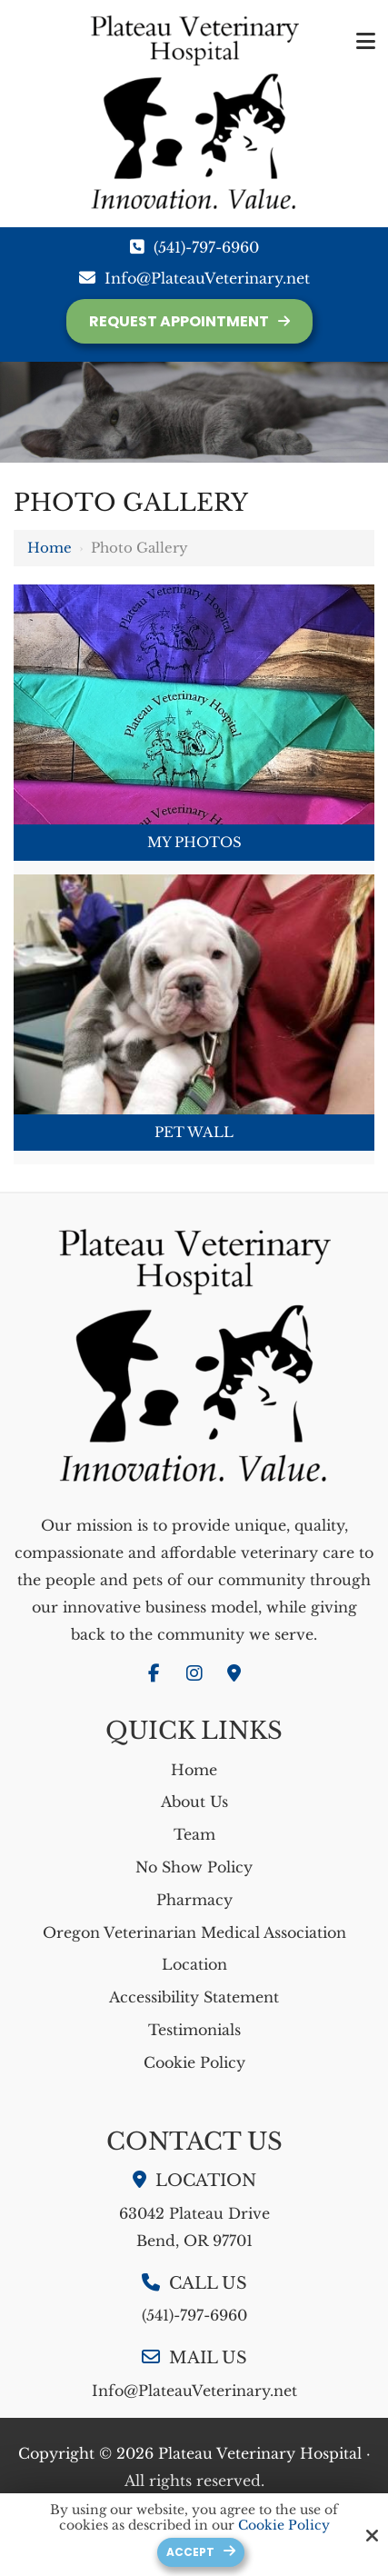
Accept (190, 2552)
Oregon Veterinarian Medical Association (194, 1932)
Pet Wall (194, 1132)
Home (49, 547)
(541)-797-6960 (206, 247)
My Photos (194, 842)
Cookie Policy (284, 2525)
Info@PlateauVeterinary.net (207, 278)
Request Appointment (179, 321)
